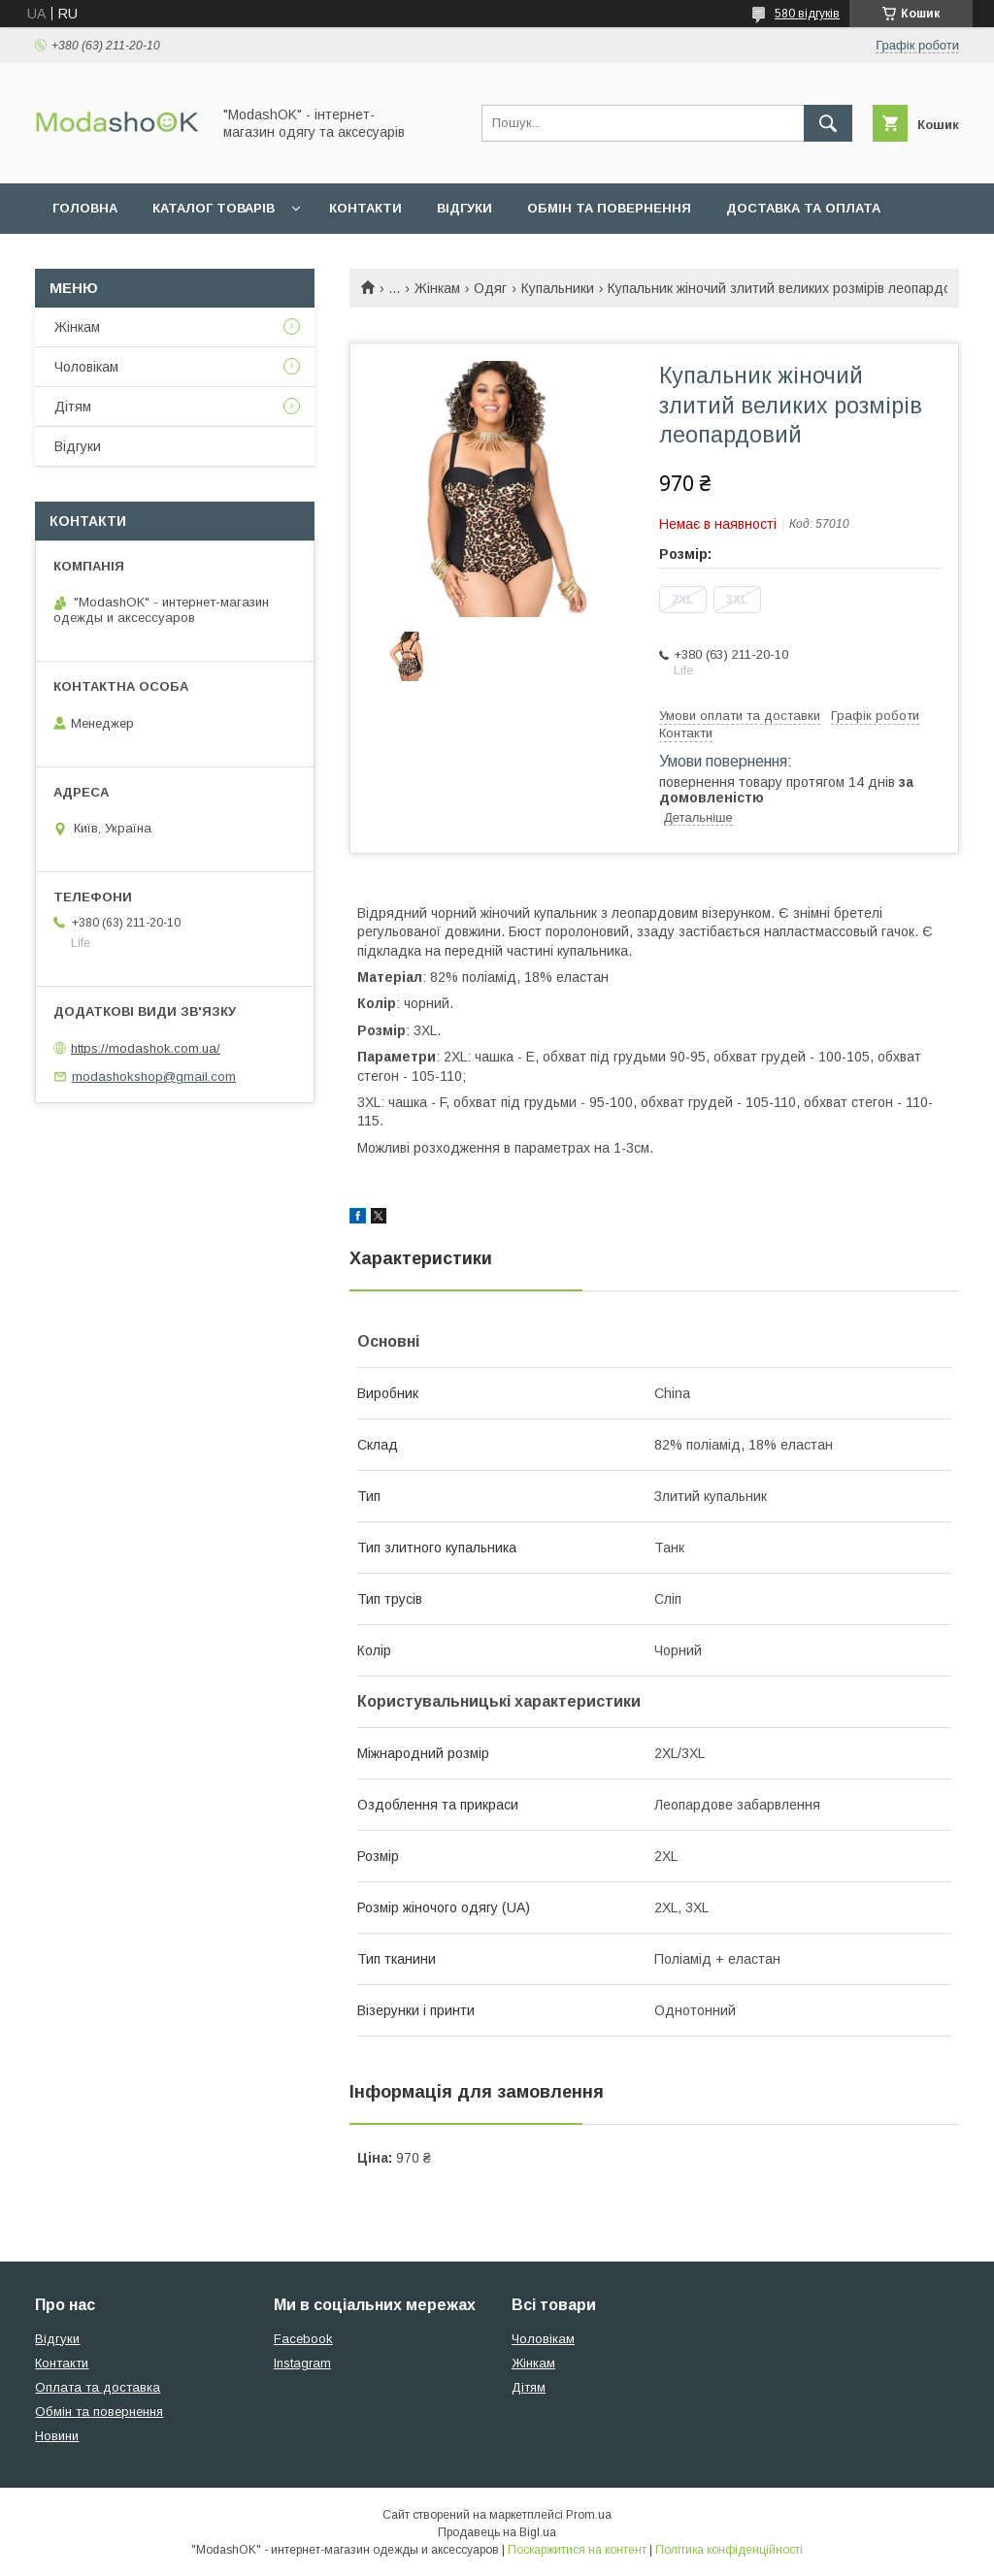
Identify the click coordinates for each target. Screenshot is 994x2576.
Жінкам (437, 288)
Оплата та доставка (97, 2387)
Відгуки (464, 208)
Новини (57, 2436)
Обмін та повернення (609, 208)
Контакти (365, 208)
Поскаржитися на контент (577, 2550)
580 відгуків (807, 13)
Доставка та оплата (803, 208)
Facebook (303, 2338)
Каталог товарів (213, 208)
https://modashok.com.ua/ (145, 1048)
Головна (84, 208)
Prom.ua (589, 2515)
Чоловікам (86, 367)
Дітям (72, 406)
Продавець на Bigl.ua (497, 2532)
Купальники (557, 288)
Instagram (302, 2363)
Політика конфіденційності (729, 2550)
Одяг (490, 288)
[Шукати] (828, 123)
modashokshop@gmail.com (154, 1076)
